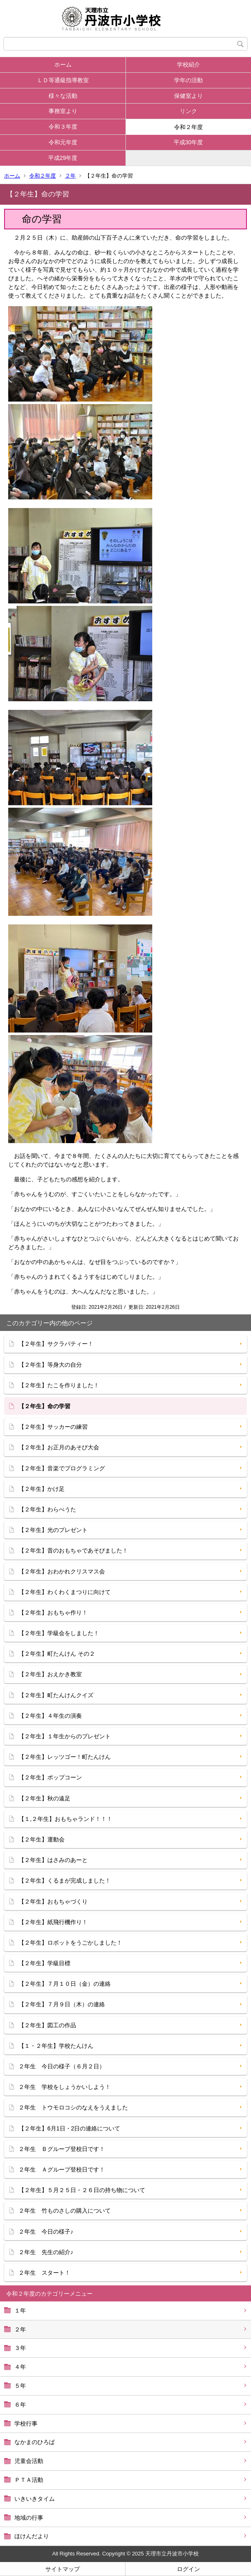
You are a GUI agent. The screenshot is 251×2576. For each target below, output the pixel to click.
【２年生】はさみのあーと (53, 1860)
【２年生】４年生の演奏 (50, 1715)
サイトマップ (62, 2569)
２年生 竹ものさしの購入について (65, 2210)
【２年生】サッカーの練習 (53, 1426)
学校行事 (25, 2423)
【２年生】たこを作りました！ (59, 1385)
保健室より (188, 95)
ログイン (188, 2569)
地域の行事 (28, 2517)
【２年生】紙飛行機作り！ (53, 1922)
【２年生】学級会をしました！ (59, 1633)
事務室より (63, 111)
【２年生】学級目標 (44, 1963)
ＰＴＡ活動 (28, 2480)
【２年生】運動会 (42, 1839)
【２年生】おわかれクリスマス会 (62, 1571)
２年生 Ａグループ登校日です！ (62, 2169)
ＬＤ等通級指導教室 (63, 80)
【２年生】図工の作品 (47, 2025)
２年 (70, 176)
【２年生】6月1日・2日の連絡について (69, 2128)
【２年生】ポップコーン (50, 1777)
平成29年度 (63, 158)
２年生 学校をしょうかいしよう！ (65, 2087)
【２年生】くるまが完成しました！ (65, 1880)
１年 (20, 2310)
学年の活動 (188, 80)
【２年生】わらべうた (47, 1509)
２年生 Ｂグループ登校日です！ (62, 2149)
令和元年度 (63, 142)
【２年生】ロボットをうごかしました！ (70, 1942)
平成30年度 (188, 142)
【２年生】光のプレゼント (53, 1530)
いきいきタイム (34, 2498)
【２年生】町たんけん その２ (57, 1653)
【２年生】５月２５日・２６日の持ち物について (82, 2190)
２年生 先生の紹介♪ (46, 2252)
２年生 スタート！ (44, 2272)
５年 (20, 2385)
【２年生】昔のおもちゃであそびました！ (73, 1550)
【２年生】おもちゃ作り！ (53, 1612)
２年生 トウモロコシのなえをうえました (73, 2107)
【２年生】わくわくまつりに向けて (65, 1592)
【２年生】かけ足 (42, 1489)
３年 (20, 2348)
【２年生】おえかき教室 (50, 1674)
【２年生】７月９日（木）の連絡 (62, 2004)
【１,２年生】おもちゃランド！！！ (65, 1819)
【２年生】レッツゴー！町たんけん (65, 1757)
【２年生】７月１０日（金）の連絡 (65, 1983)
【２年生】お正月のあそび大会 (59, 1447)
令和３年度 (63, 126)
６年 (20, 2404)
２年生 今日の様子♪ (46, 2231)
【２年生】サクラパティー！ (56, 1343)
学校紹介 (188, 64)
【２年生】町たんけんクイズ (56, 1695)
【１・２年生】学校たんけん (56, 2045)
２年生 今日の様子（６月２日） (62, 2066)
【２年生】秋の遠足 (44, 1798)
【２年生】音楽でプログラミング (62, 1468)
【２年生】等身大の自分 (50, 1364)
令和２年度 (188, 127)
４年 (20, 2366)
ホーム (63, 64)
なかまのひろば (34, 2442)
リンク (188, 111)
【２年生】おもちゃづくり (53, 1901)
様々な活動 (63, 95)
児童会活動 (28, 2461)
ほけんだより (31, 2536)
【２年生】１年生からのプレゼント (65, 1736)
